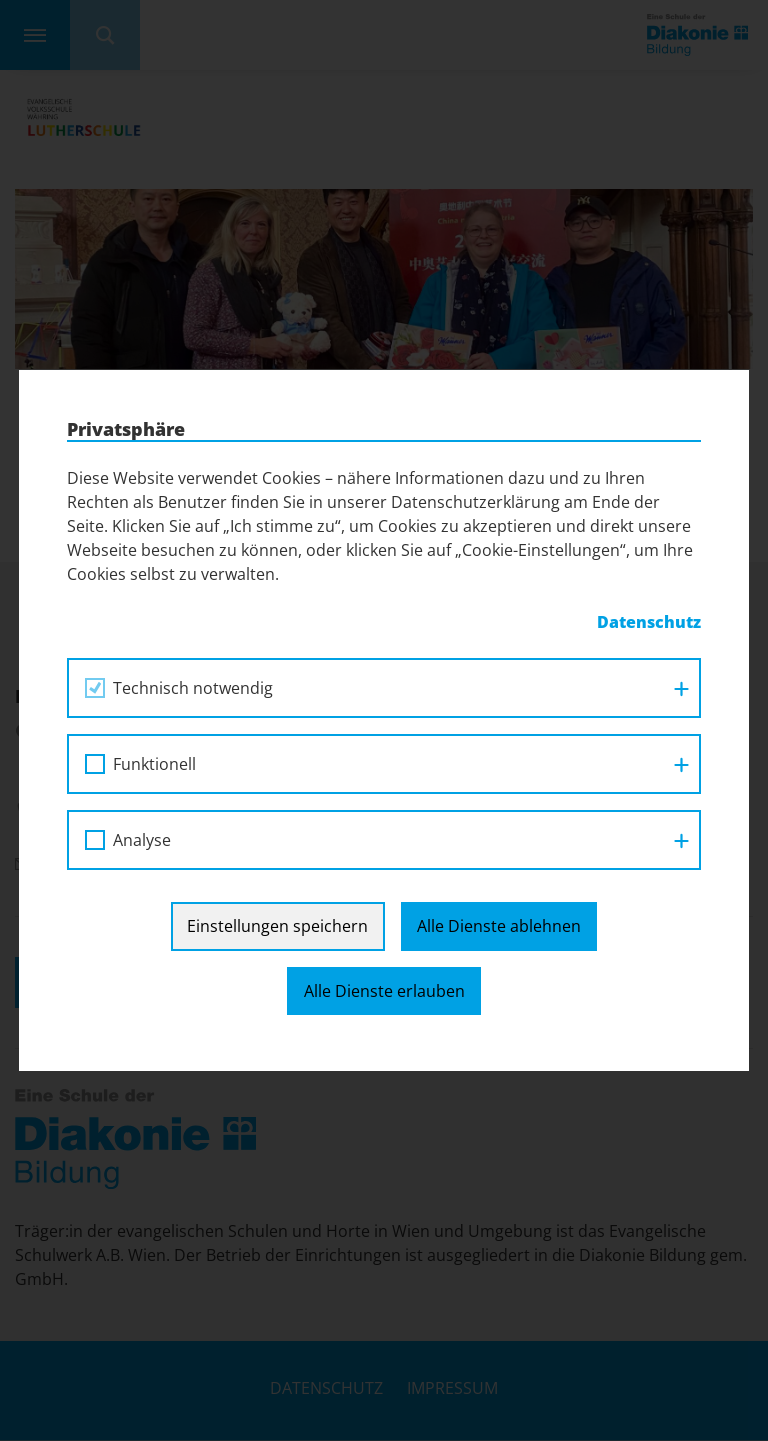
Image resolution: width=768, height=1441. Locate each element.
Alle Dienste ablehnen (499, 926)
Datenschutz (649, 622)
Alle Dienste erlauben (384, 991)
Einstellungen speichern (277, 926)
